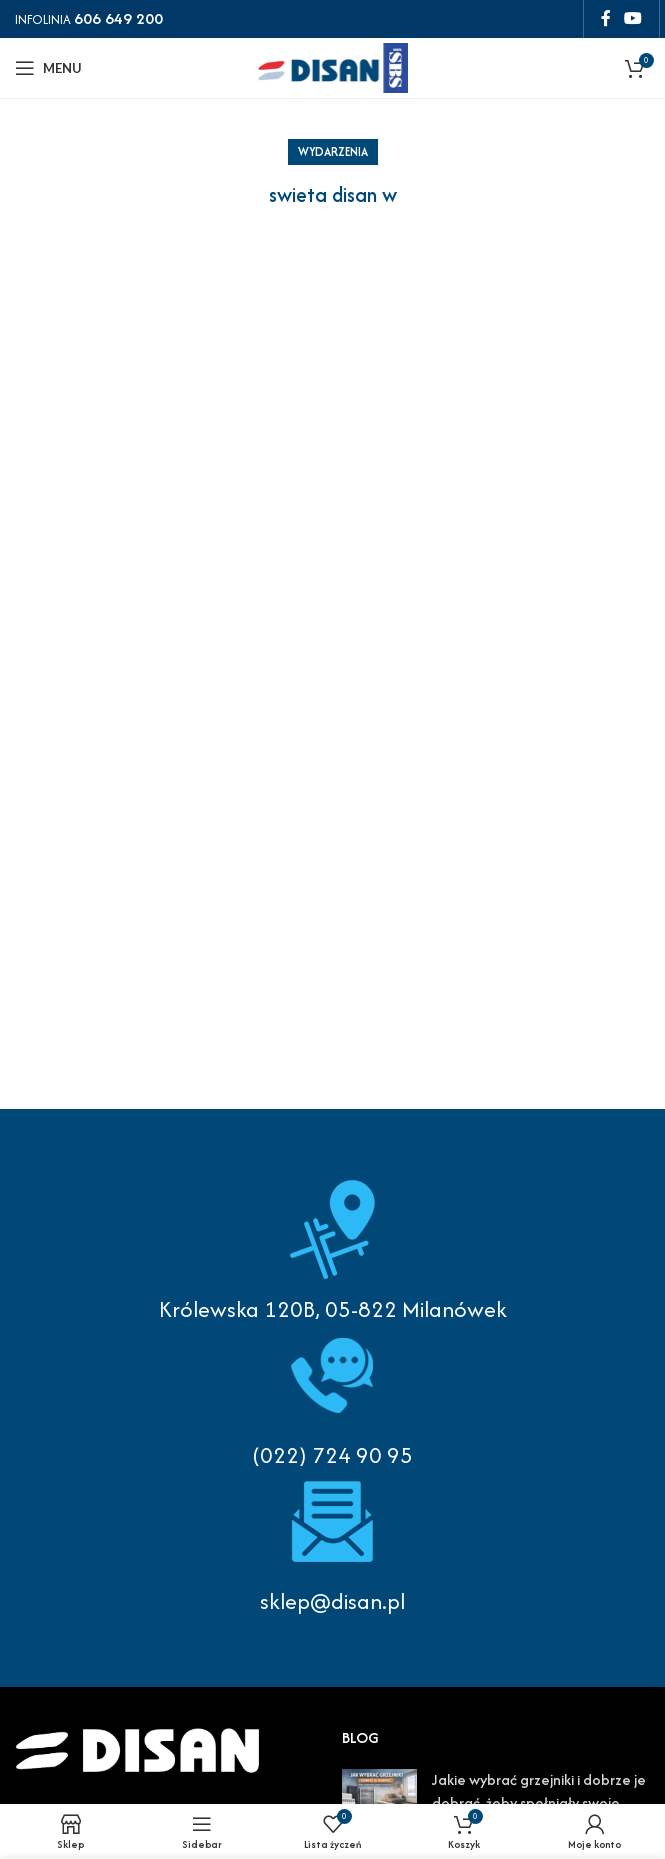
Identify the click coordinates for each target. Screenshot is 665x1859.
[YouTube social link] (633, 18)
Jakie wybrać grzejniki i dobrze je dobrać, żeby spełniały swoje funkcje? (539, 1802)
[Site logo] (333, 65)
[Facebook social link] (605, 18)
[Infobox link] (332, 1398)
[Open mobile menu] (48, 68)
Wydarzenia (333, 151)
